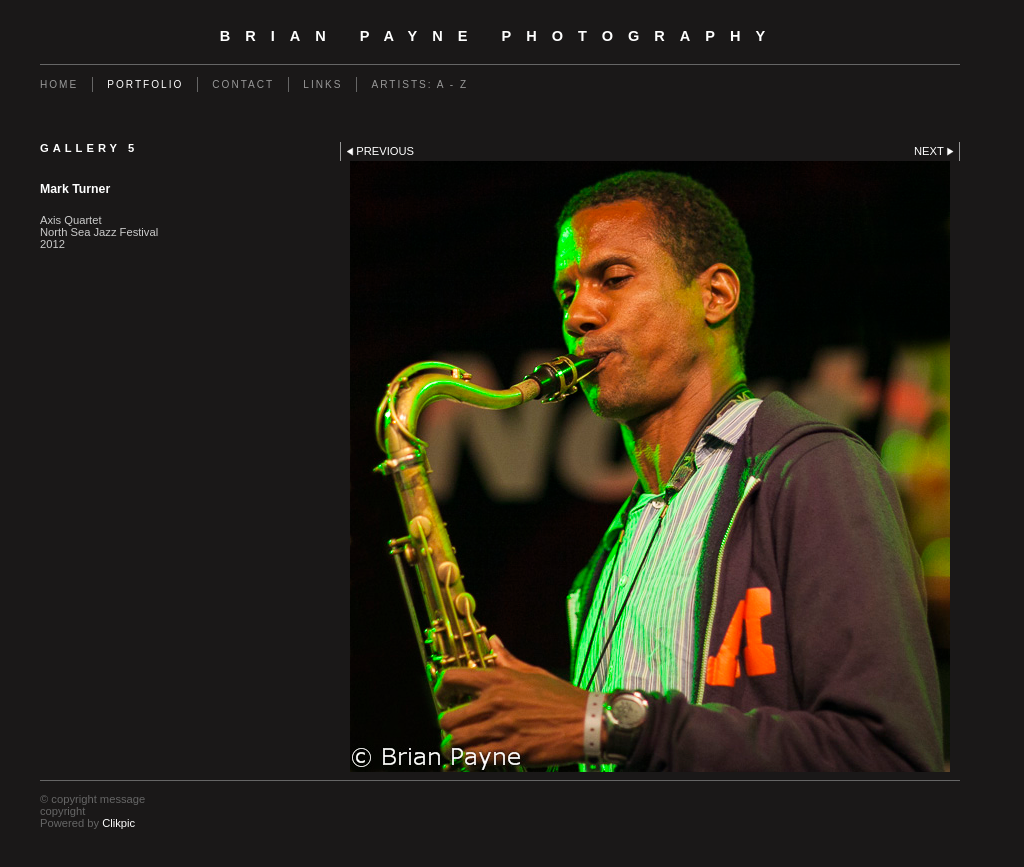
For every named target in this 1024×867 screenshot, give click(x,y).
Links (322, 84)
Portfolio (145, 84)
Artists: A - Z (419, 84)
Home (59, 84)
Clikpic (118, 823)
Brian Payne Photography (500, 36)
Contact (243, 84)
